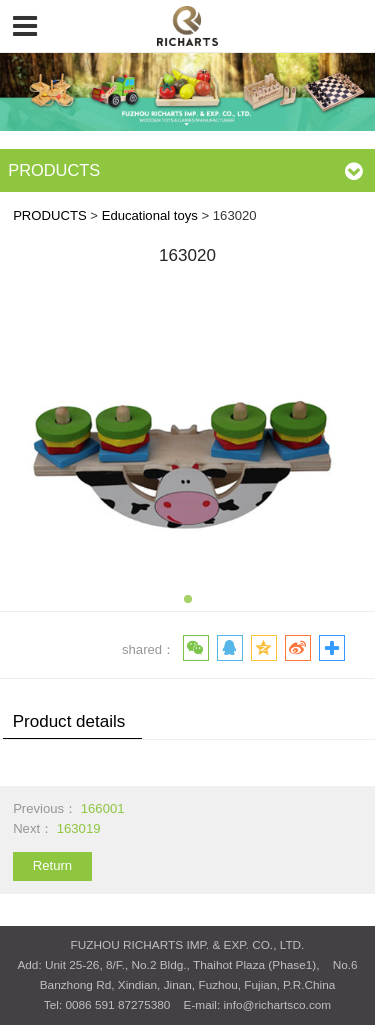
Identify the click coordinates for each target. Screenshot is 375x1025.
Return (52, 865)
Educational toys (150, 215)
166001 (103, 808)
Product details (69, 721)
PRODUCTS (50, 215)
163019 (79, 828)
